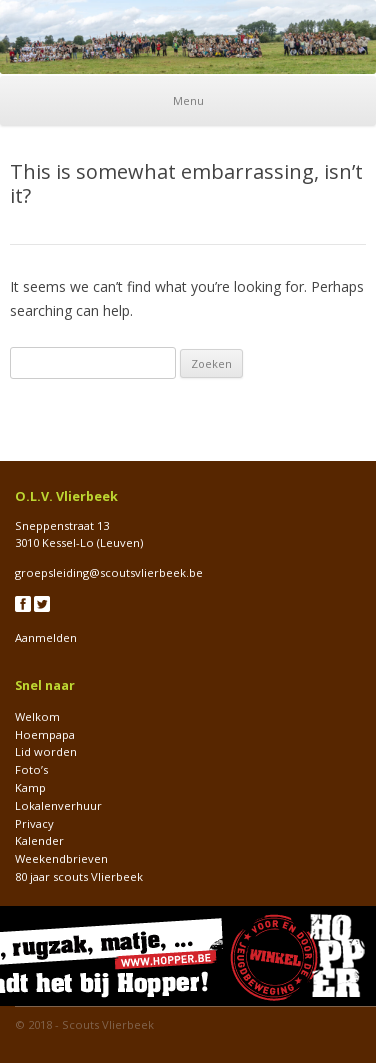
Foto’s (31, 769)
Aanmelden (46, 637)
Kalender (39, 840)
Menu (188, 100)
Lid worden (46, 751)
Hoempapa (45, 734)
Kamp (30, 787)
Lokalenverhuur (58, 805)
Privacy (34, 823)
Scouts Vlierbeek (108, 1024)
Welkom (37, 716)
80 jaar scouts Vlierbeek (79, 876)
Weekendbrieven (61, 858)
